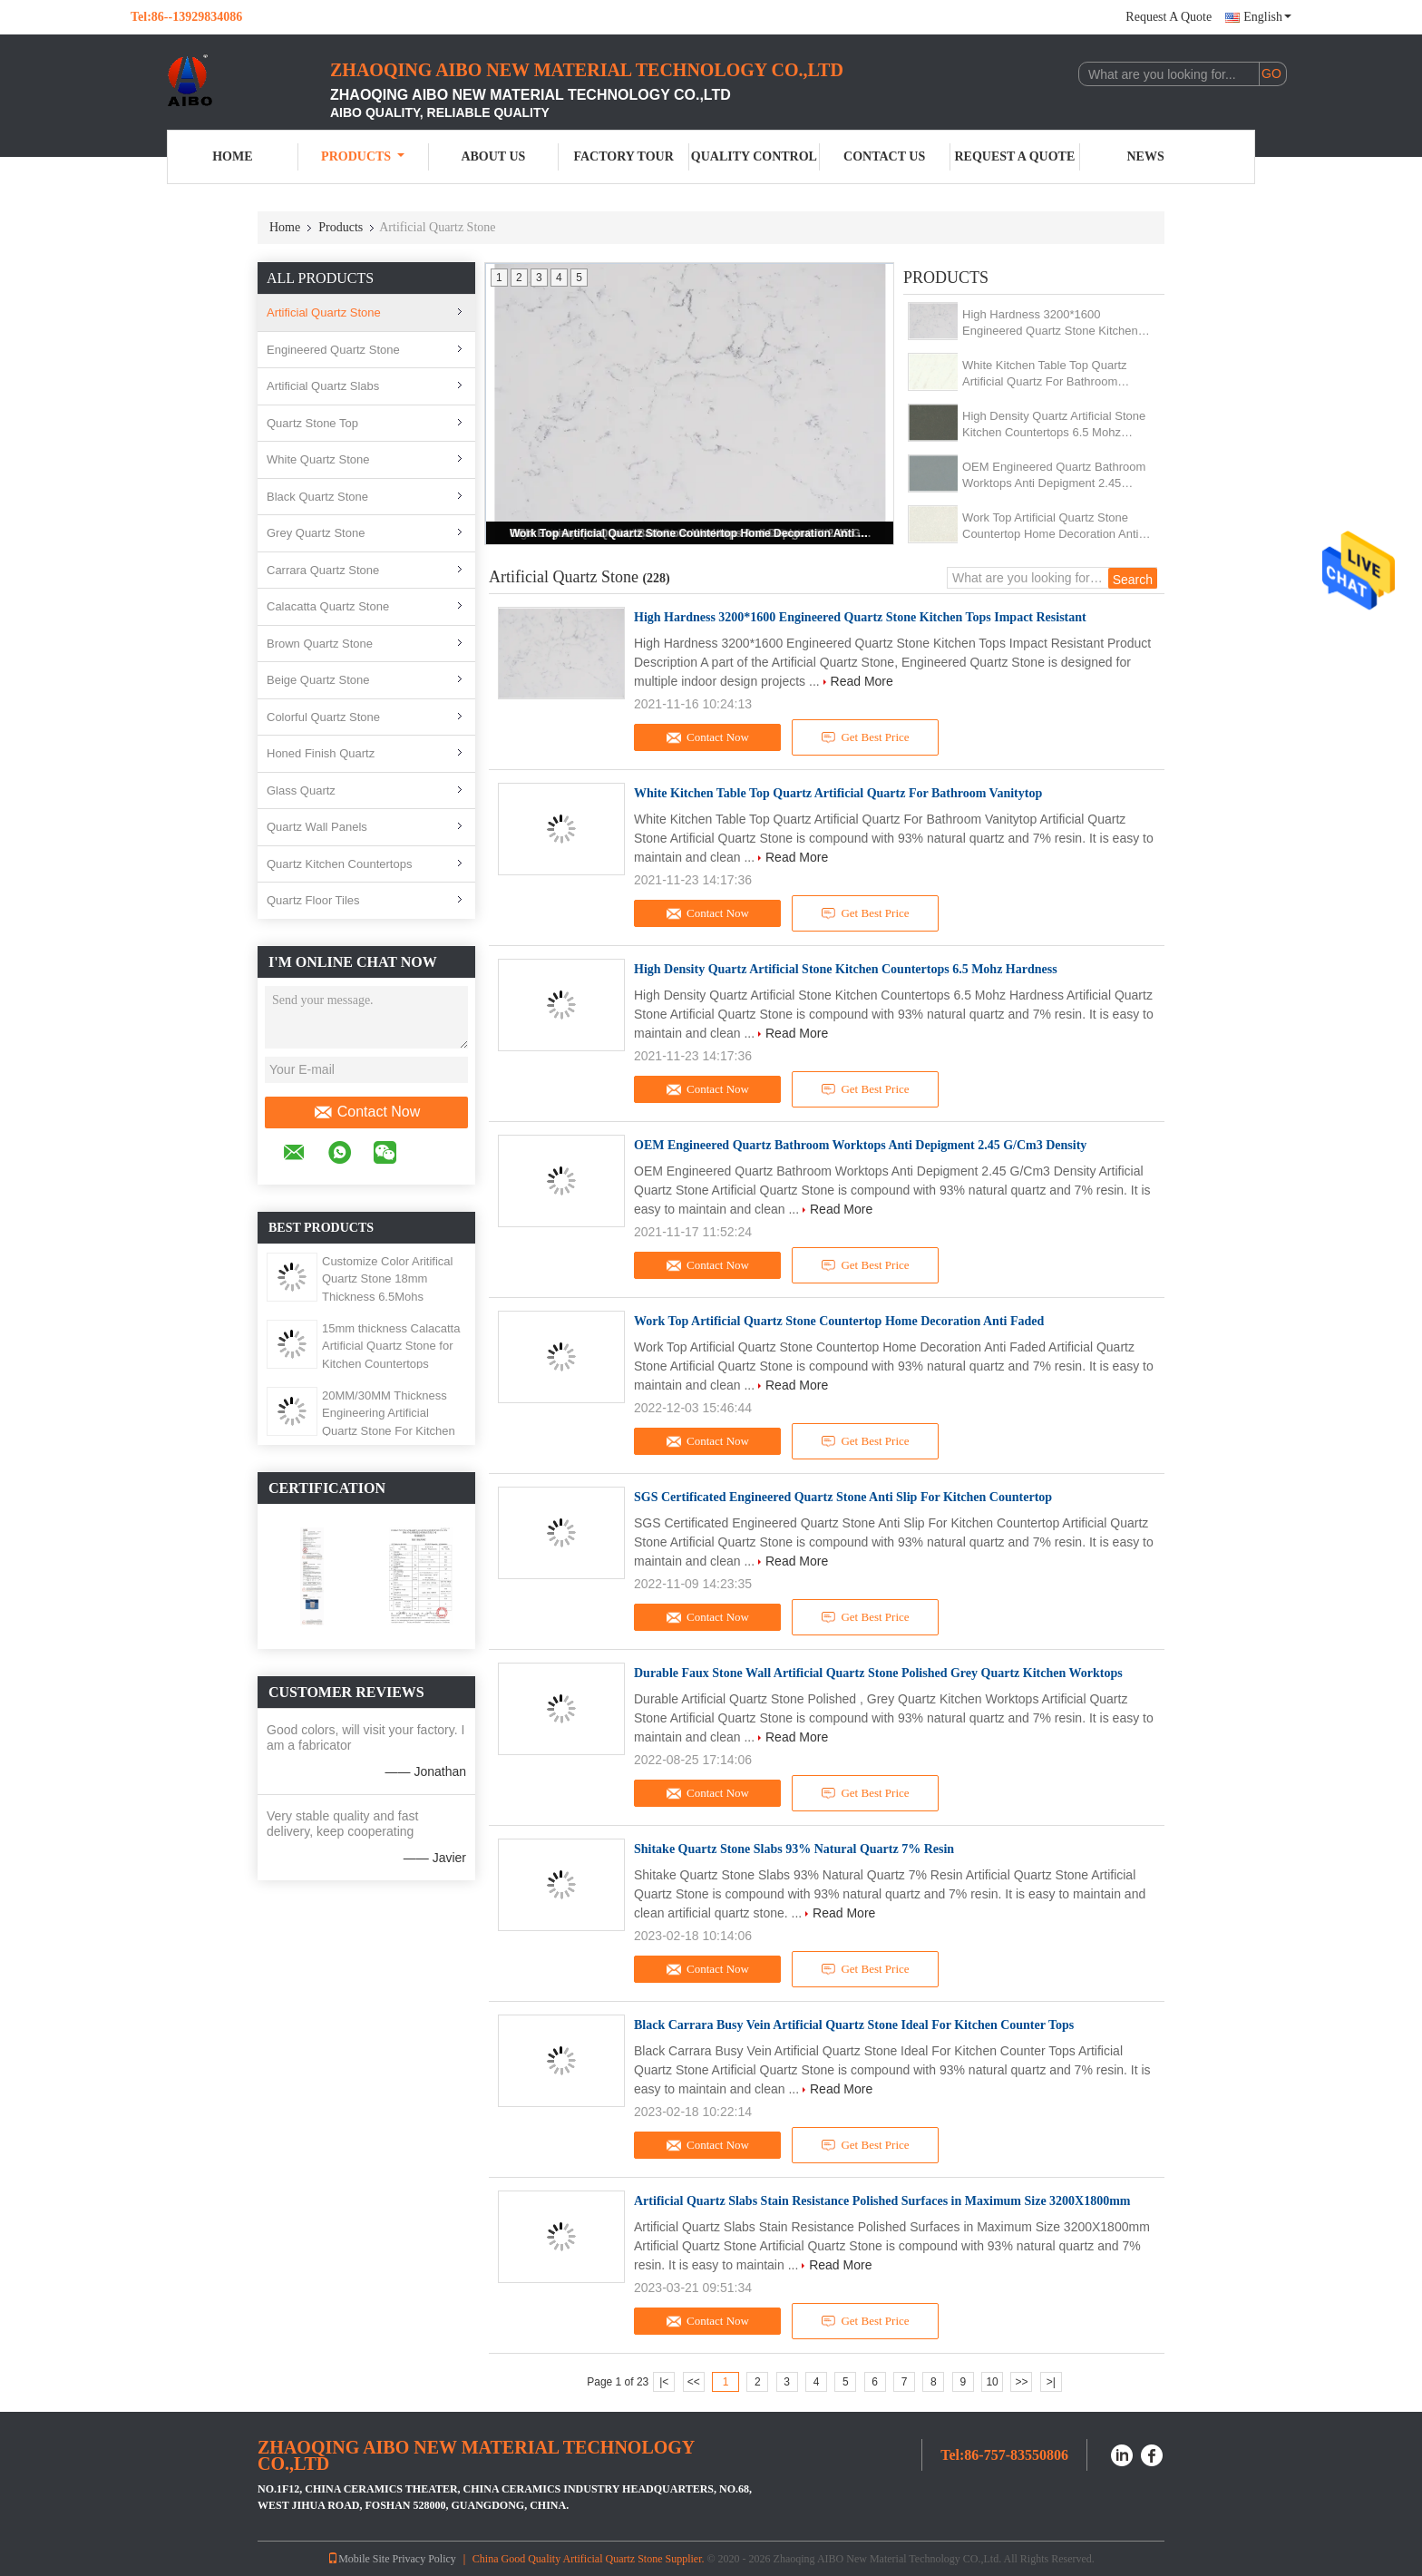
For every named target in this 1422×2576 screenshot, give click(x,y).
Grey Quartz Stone (316, 533)
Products (362, 156)
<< (693, 2382)
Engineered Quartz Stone (333, 349)
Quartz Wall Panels (317, 827)
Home (232, 156)
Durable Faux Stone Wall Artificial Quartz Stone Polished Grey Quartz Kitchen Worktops (878, 1673)
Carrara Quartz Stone (323, 570)
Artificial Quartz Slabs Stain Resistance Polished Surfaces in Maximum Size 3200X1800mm (882, 2201)
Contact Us (884, 156)
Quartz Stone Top (312, 423)
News (1145, 156)
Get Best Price (866, 737)
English (1267, 17)
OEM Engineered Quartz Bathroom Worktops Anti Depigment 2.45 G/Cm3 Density (1053, 476)
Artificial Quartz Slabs (323, 386)
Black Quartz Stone (317, 496)
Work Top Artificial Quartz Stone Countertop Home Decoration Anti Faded (691, 533)
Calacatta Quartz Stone (328, 606)
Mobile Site (358, 2558)
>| (1051, 2382)
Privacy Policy (424, 2558)
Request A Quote (1168, 17)
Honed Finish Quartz (321, 753)
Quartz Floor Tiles (313, 900)
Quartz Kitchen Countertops (339, 864)
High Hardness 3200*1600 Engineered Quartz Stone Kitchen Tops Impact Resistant (1050, 323)
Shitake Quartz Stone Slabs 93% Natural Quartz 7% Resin (794, 1849)
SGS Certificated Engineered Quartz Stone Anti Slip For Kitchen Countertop (843, 1497)
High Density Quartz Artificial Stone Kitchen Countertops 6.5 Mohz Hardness (1053, 425)
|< (663, 2382)
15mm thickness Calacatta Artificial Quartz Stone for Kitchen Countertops (391, 1346)
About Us (493, 156)
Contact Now (367, 1112)
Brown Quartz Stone (320, 643)
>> (1021, 2382)
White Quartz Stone (318, 459)
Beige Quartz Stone (318, 680)
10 (992, 2382)
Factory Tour (623, 156)
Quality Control (754, 156)
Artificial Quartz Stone (324, 312)
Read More (862, 681)
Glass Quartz (301, 790)
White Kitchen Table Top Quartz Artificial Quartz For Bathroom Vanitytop (1044, 374)
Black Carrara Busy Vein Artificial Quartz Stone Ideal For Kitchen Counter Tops (854, 2025)
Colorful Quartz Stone (323, 717)
